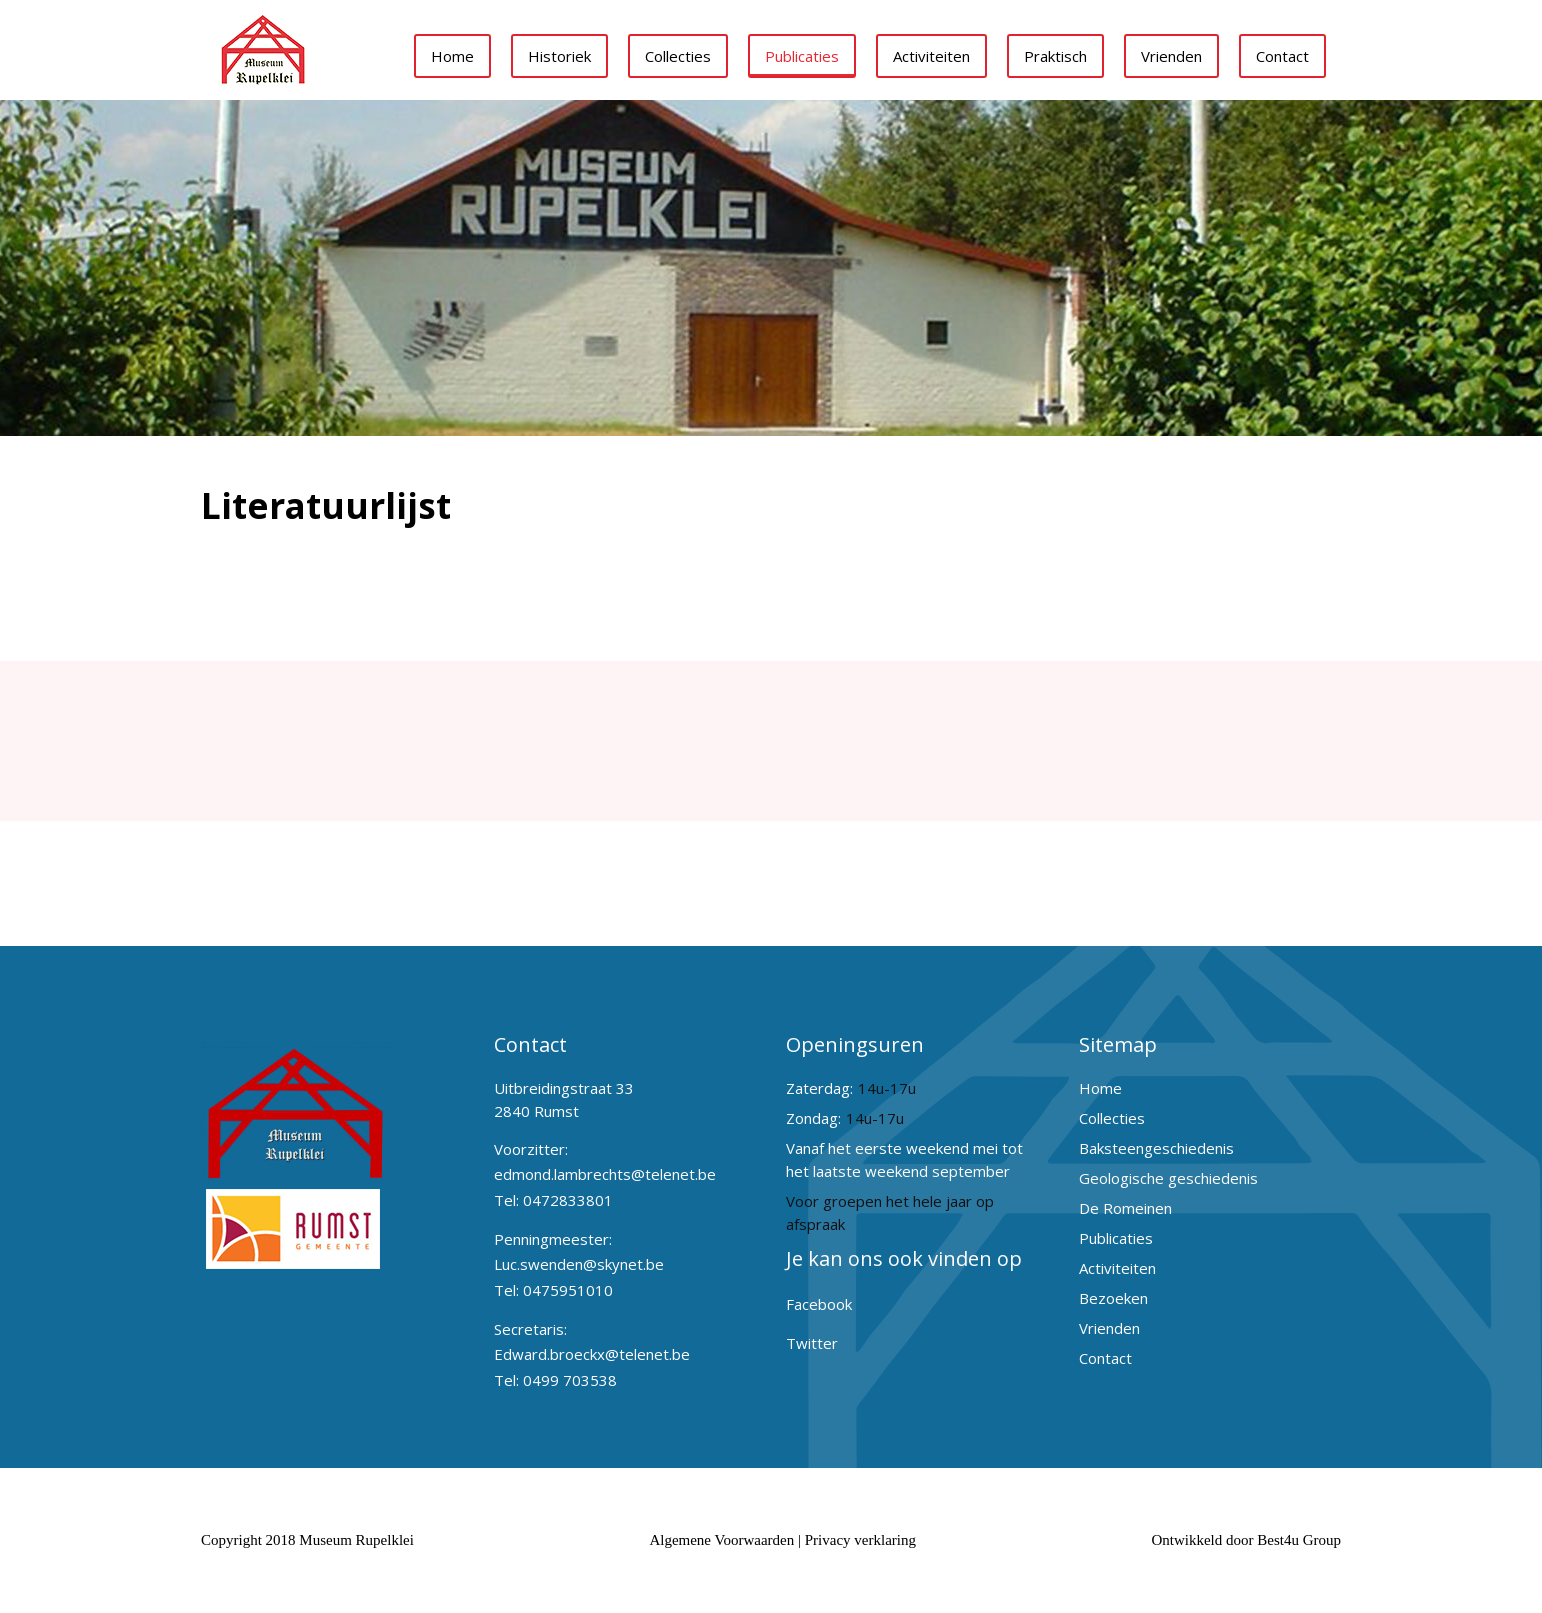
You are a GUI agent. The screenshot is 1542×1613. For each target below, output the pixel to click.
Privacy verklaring (860, 1540)
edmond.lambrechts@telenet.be (605, 1174)
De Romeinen (1125, 1208)
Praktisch (1055, 56)
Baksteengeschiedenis (1156, 1148)
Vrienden (1171, 56)
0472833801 (568, 1200)
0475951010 (568, 1290)
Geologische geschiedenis (1168, 1178)
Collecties (678, 56)
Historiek (559, 56)
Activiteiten (931, 56)
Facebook (819, 1304)
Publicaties (802, 56)
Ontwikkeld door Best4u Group (1246, 1540)
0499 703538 (570, 1380)
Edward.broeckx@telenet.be (592, 1354)
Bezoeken (1113, 1298)
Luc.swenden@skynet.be (579, 1264)
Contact (1282, 56)
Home (452, 56)
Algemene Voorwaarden (721, 1540)
